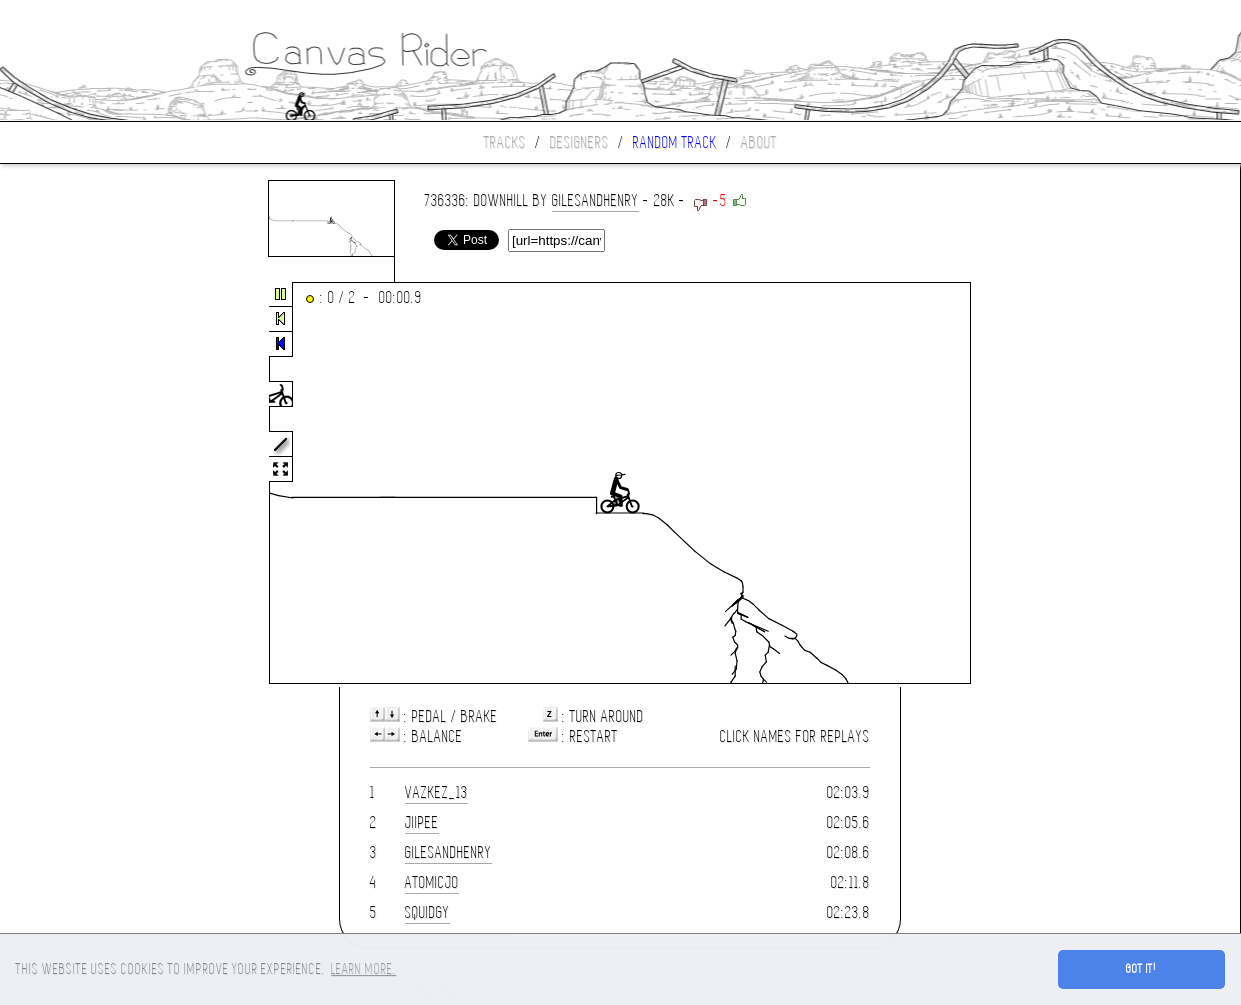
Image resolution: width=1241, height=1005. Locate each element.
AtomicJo (432, 882)
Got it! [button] (1141, 969)
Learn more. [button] (363, 969)
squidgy (427, 912)
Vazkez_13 (436, 792)
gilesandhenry (595, 200)
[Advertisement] (84, 484)
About (759, 142)
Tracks (505, 142)
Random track (675, 142)
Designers (579, 142)
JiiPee (422, 822)
